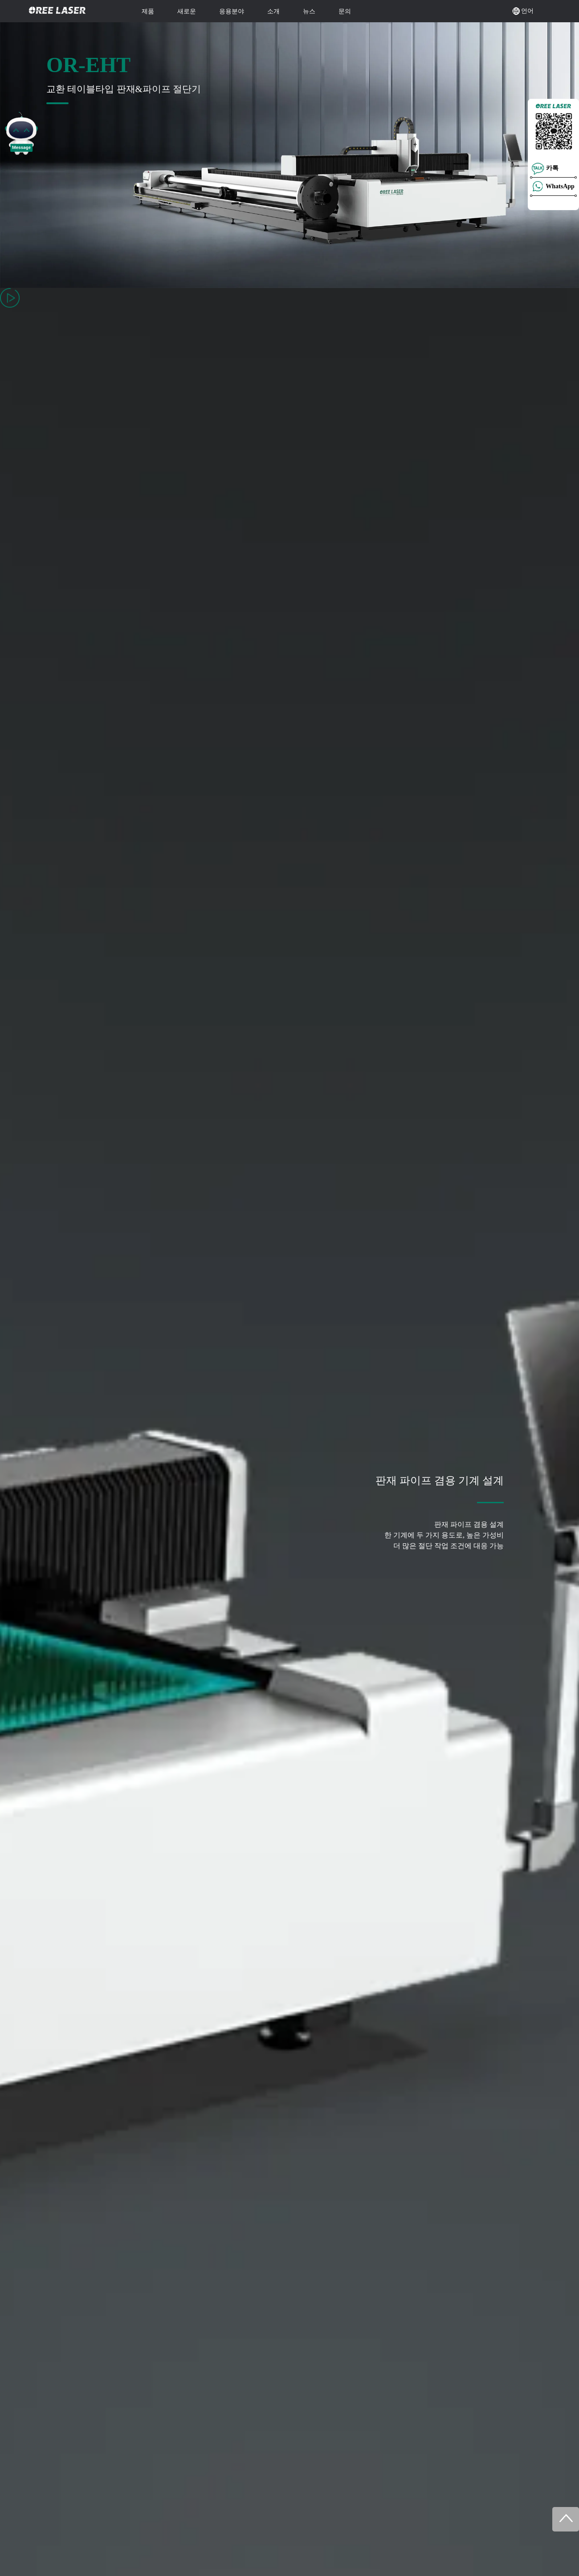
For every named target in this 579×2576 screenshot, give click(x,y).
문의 (344, 11)
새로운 (186, 11)
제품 (148, 11)
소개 (273, 11)
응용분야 (231, 11)
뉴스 (309, 11)
